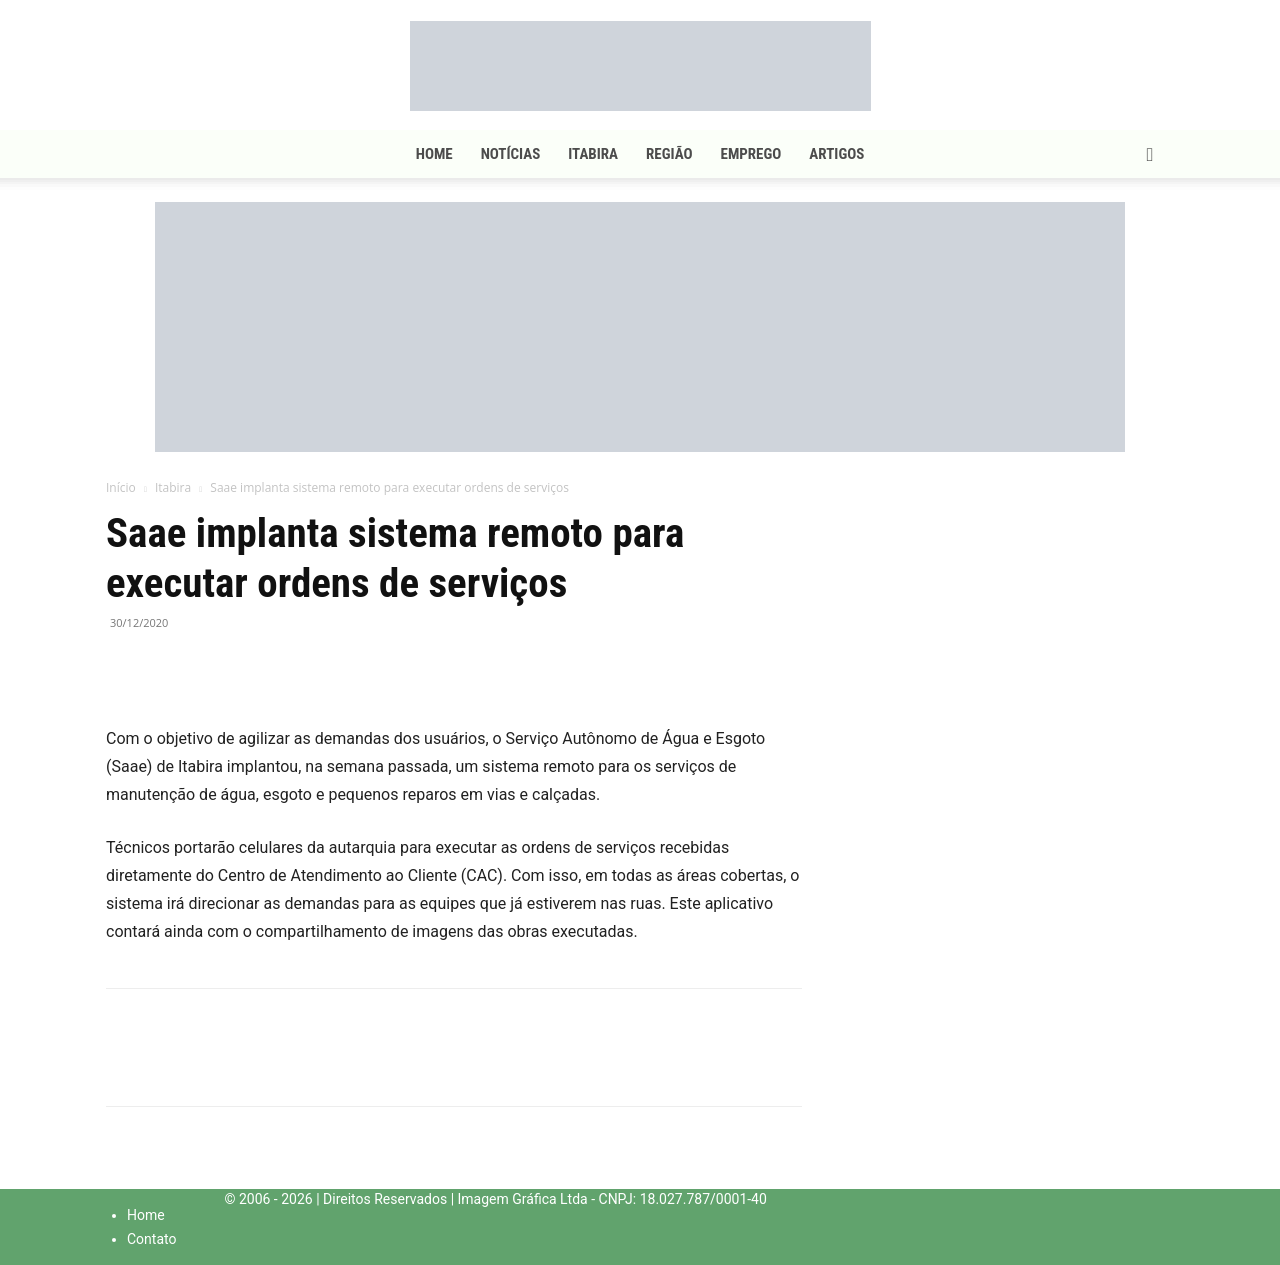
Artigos (836, 154)
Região (669, 154)
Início (121, 487)
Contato (151, 1239)
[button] (1150, 155)
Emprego (751, 154)
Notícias (511, 154)
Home (434, 154)
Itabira (593, 154)
